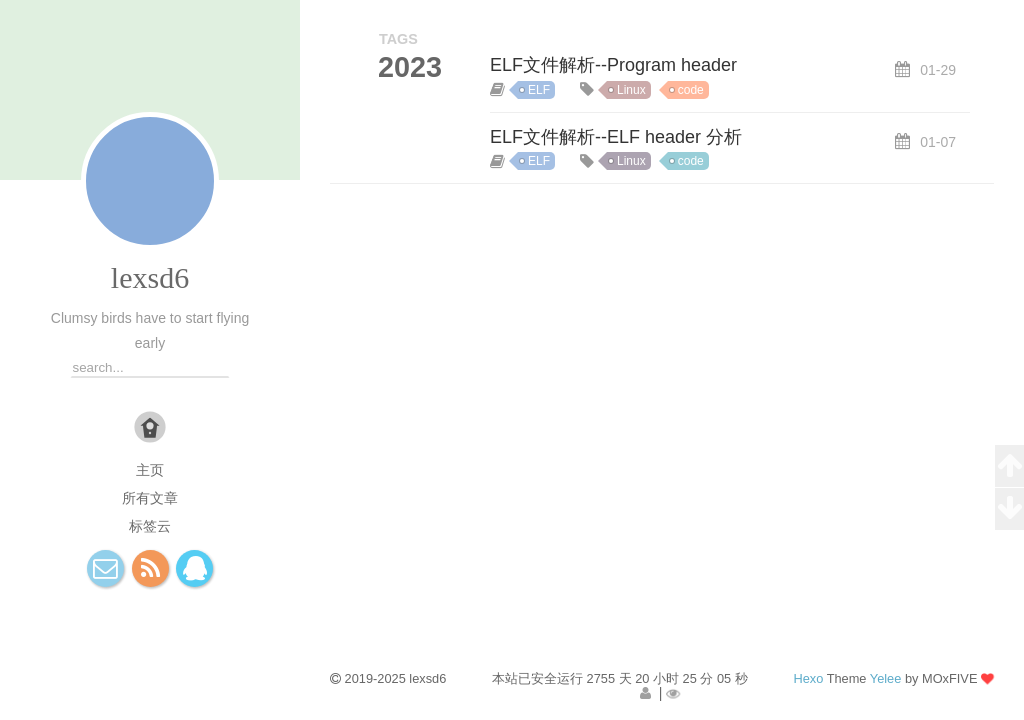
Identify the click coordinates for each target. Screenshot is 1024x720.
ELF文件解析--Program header (613, 65)
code (691, 90)
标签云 (150, 526)
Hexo (808, 678)
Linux (631, 90)
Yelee (886, 678)
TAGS (398, 39)
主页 (150, 470)
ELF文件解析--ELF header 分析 (616, 137)
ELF (539, 90)
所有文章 (150, 498)
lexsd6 (150, 277)
